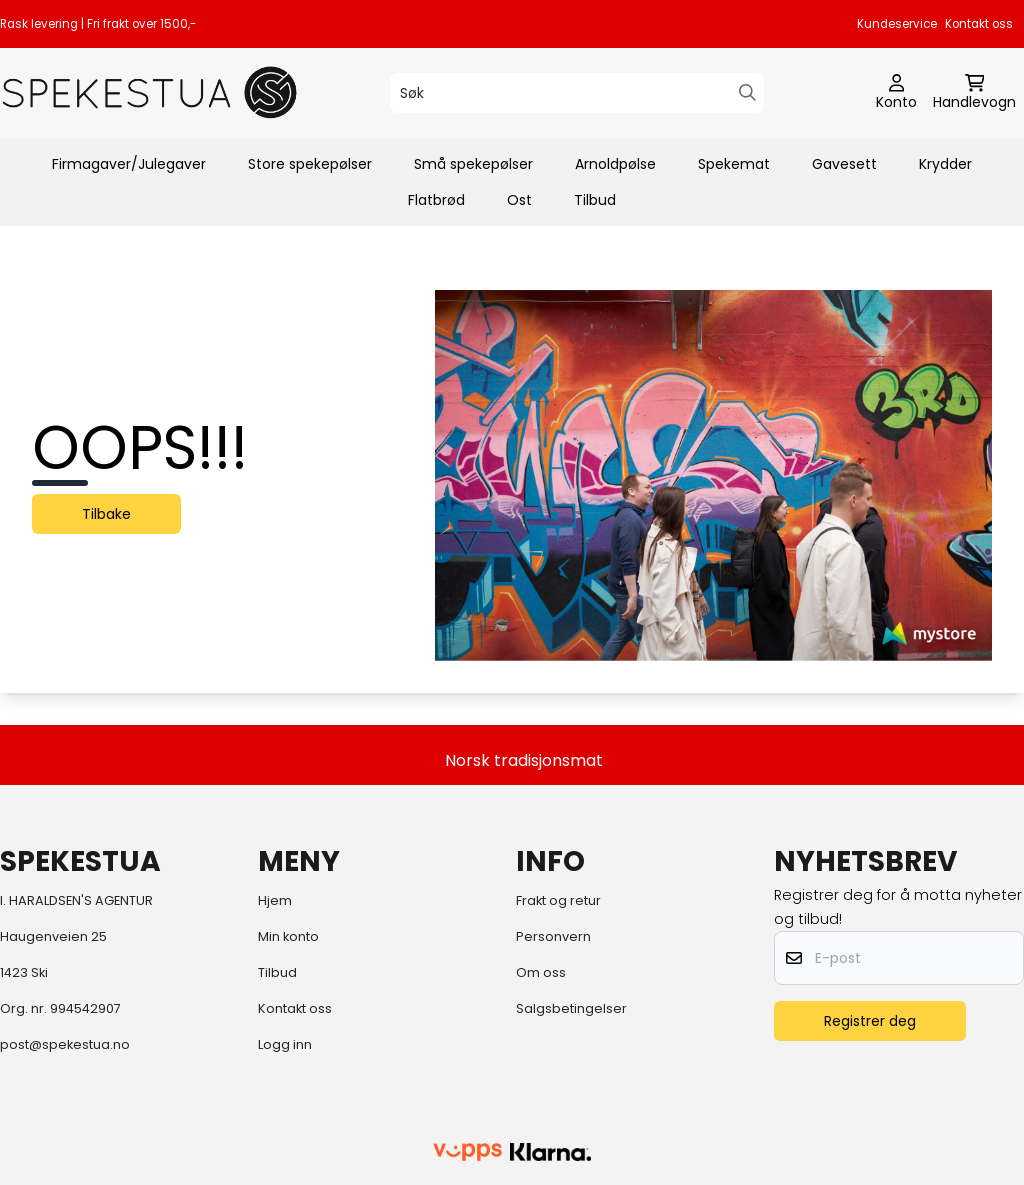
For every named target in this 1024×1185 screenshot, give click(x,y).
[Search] (747, 92)
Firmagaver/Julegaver (129, 164)
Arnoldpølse (615, 164)
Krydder (945, 164)
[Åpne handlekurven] (974, 93)
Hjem (275, 900)
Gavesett (844, 164)
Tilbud (595, 200)
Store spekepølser (310, 164)
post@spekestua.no (65, 1044)
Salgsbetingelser (571, 1008)
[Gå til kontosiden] (896, 93)
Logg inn (285, 1044)
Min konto (288, 936)
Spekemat (734, 164)
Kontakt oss (979, 24)
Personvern (553, 936)
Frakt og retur (558, 900)
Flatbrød (436, 200)
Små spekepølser (473, 164)
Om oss (541, 972)
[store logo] (150, 92)
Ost (519, 200)
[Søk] (577, 93)
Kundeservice (897, 24)
